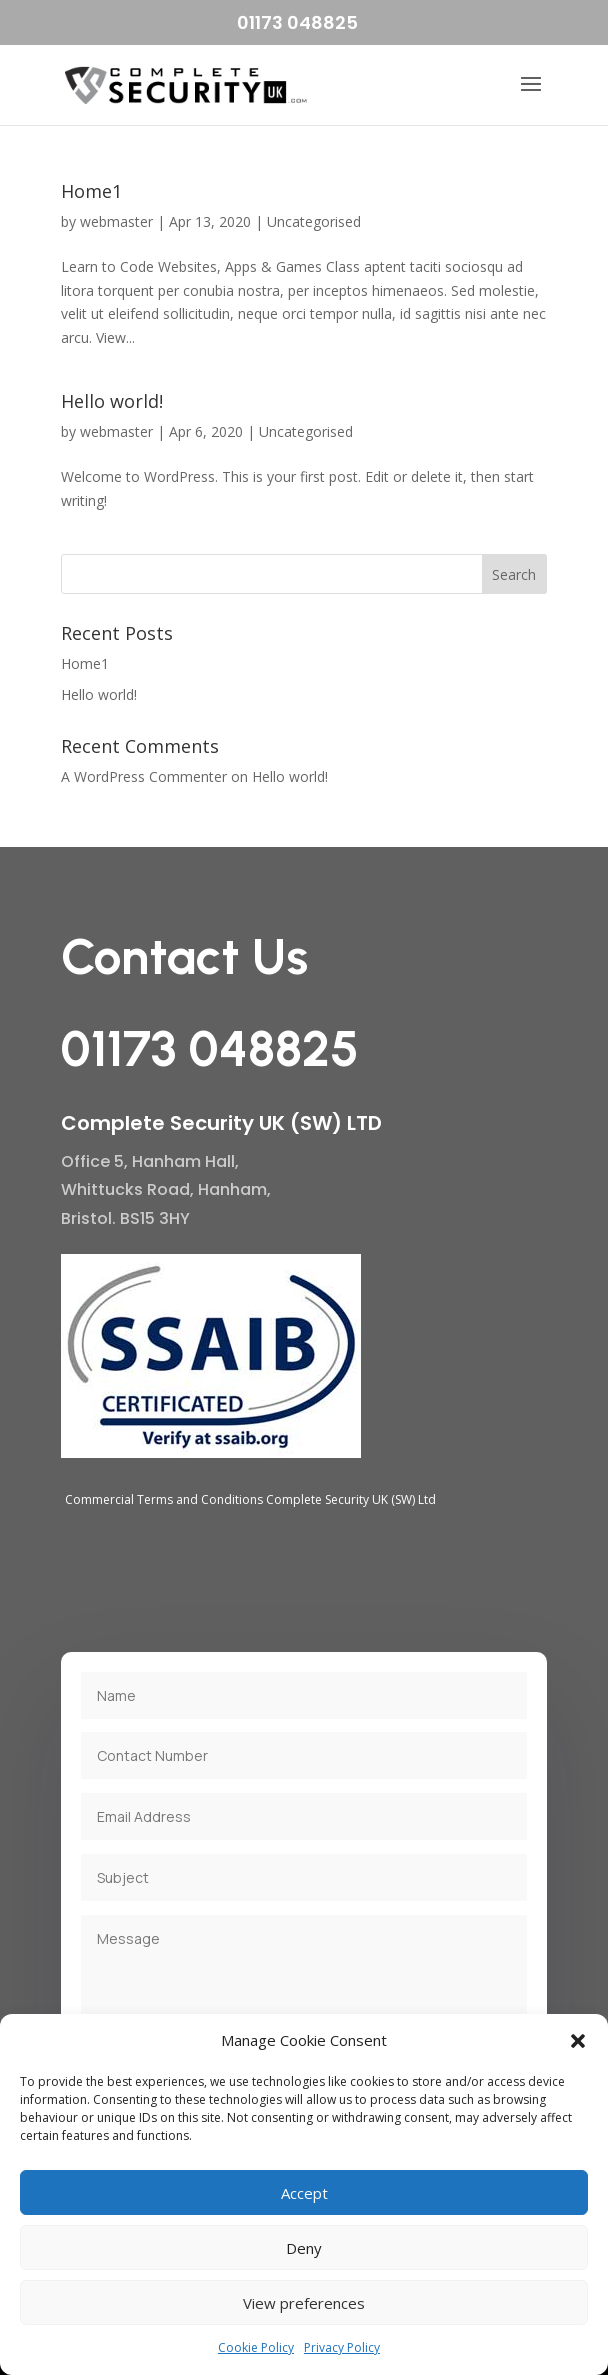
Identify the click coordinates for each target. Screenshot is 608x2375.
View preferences (304, 2303)
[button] (578, 2041)
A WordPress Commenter (144, 776)
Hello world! (112, 401)
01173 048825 (297, 22)
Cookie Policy (256, 2347)
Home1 (91, 191)
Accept (304, 2193)
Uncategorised (314, 221)
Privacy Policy (342, 2347)
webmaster (116, 221)
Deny (304, 2248)
